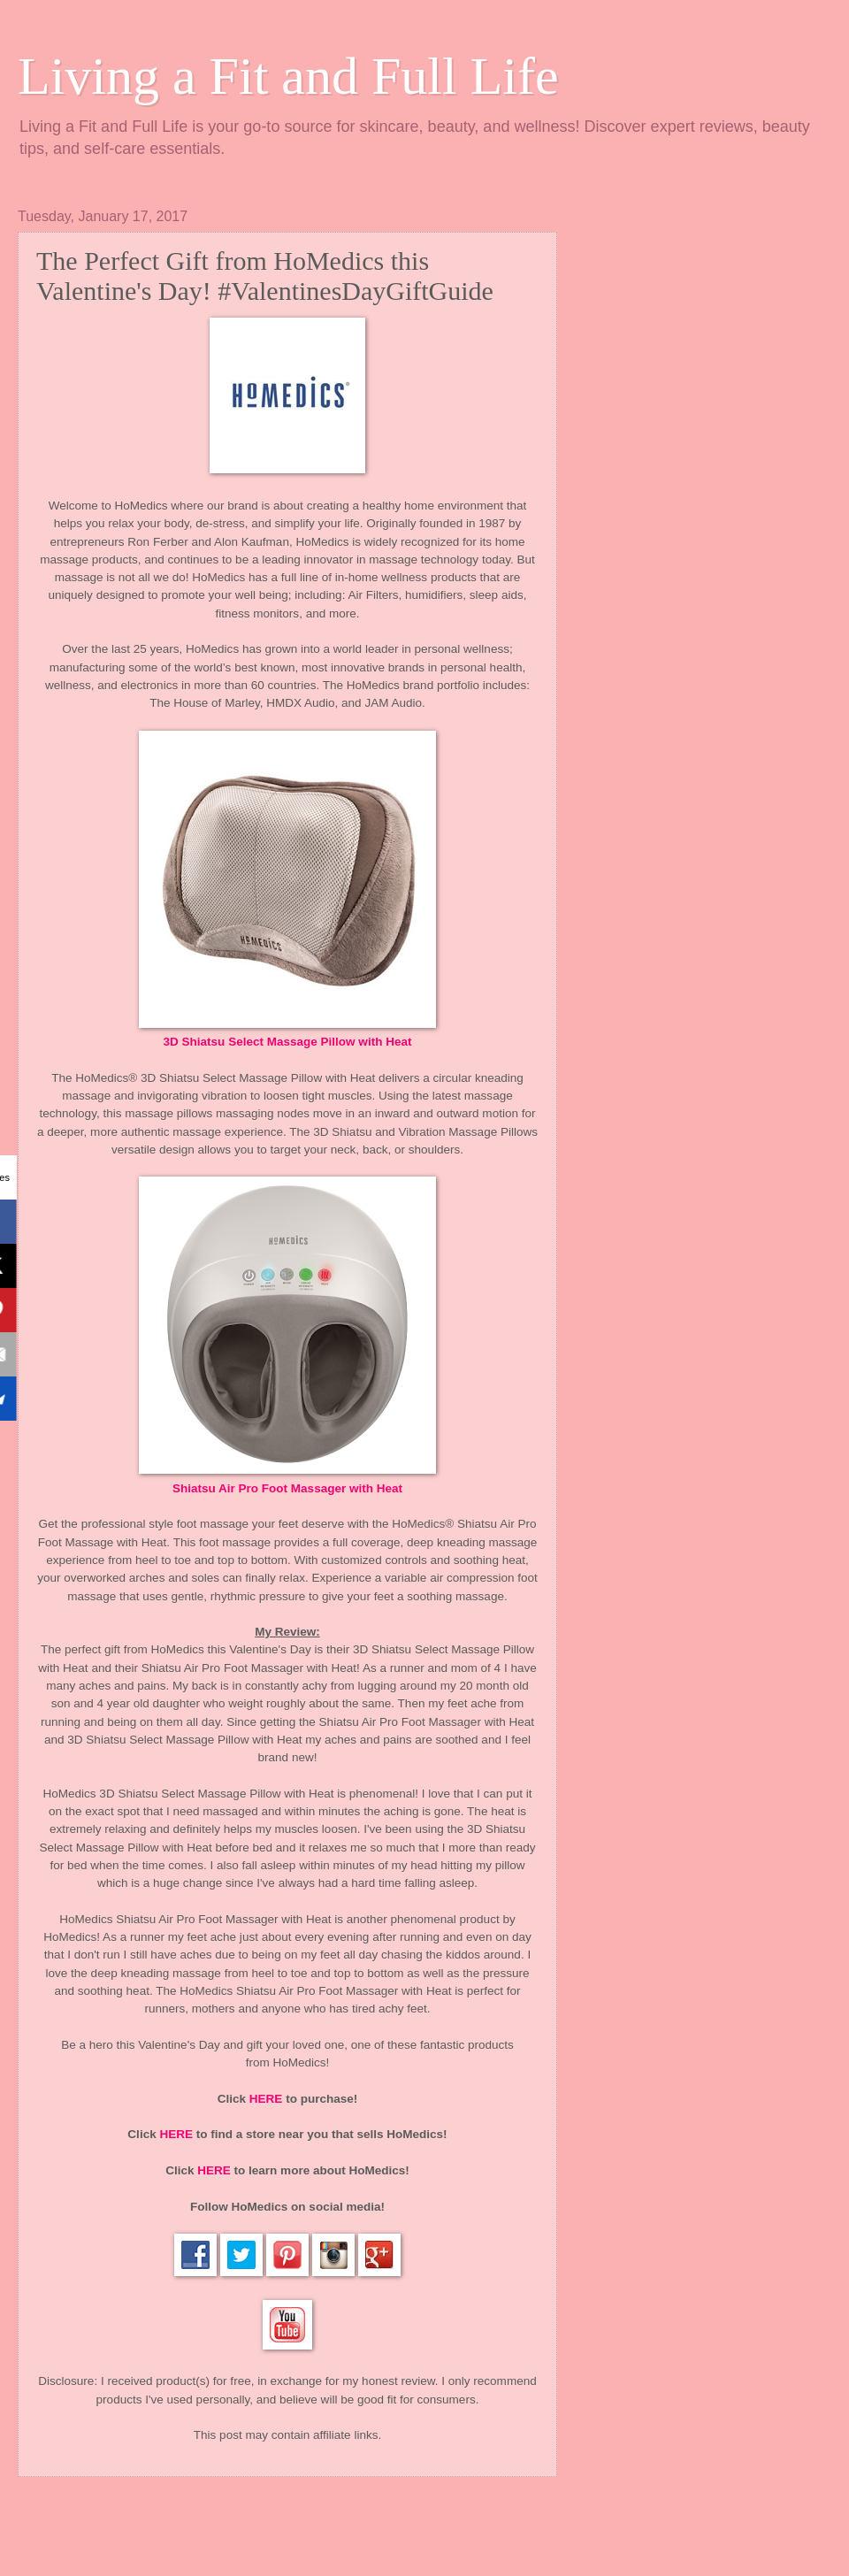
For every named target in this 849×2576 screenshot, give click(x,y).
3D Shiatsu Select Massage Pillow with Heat (288, 1041)
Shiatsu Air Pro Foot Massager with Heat (287, 1488)
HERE (266, 2098)
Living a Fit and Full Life (288, 76)
